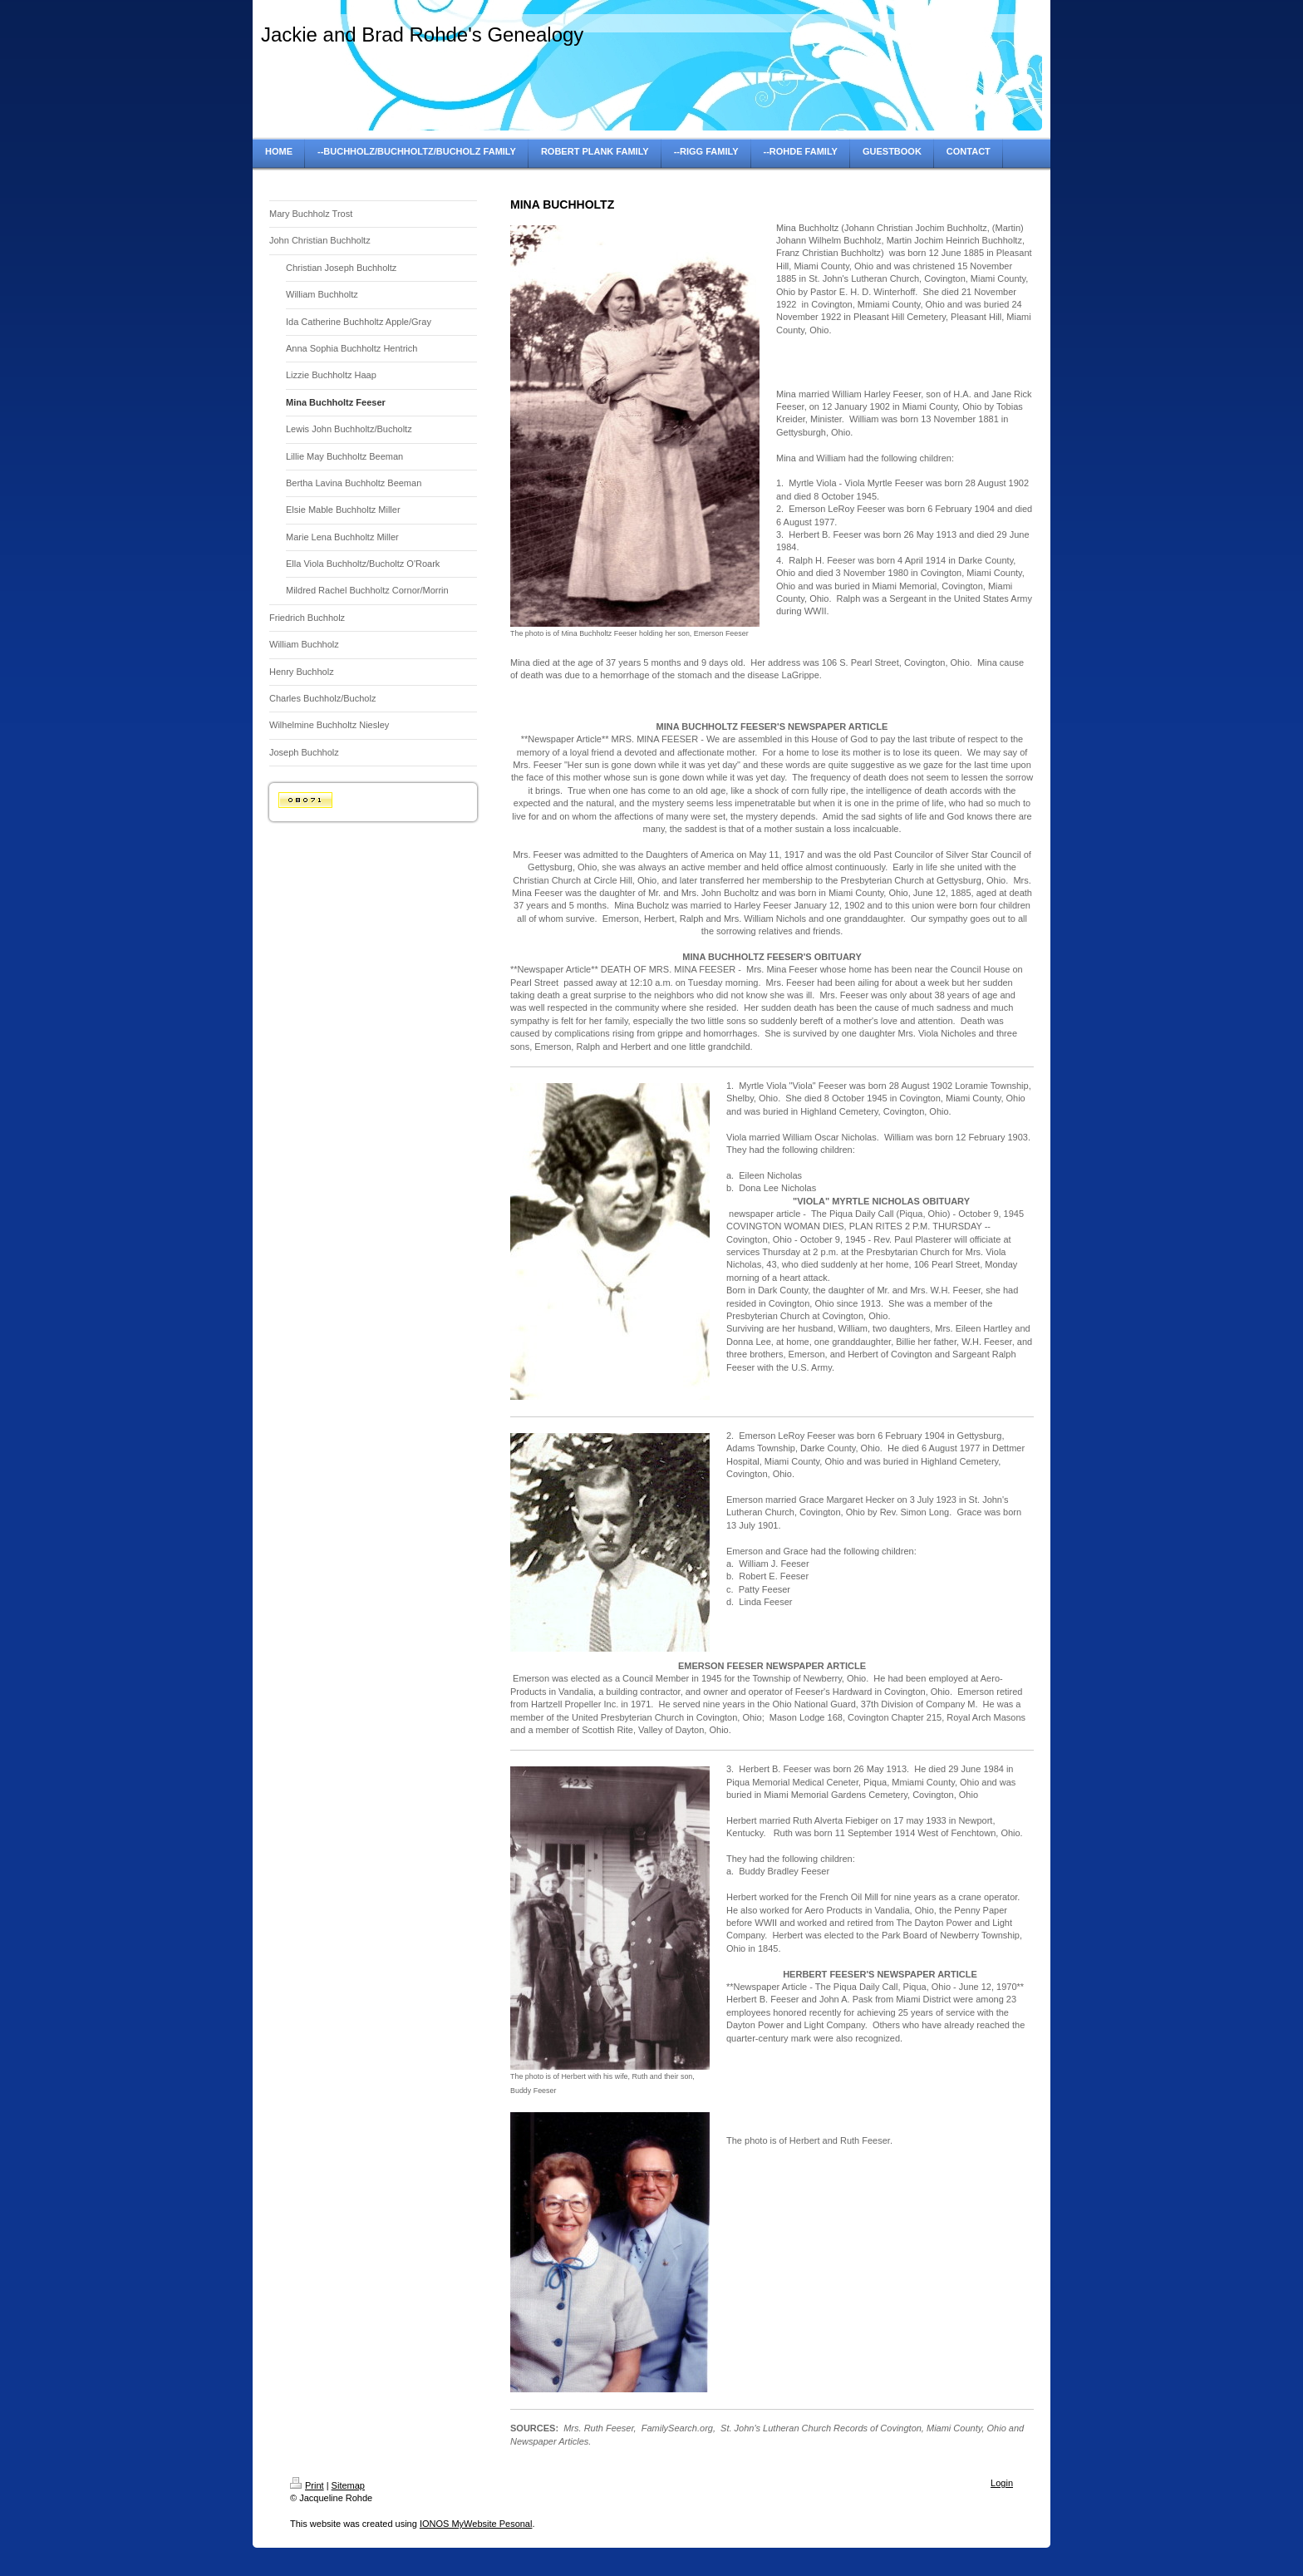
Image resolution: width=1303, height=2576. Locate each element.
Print (307, 2485)
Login (1002, 2483)
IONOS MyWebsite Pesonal (476, 2524)
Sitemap (348, 2485)
